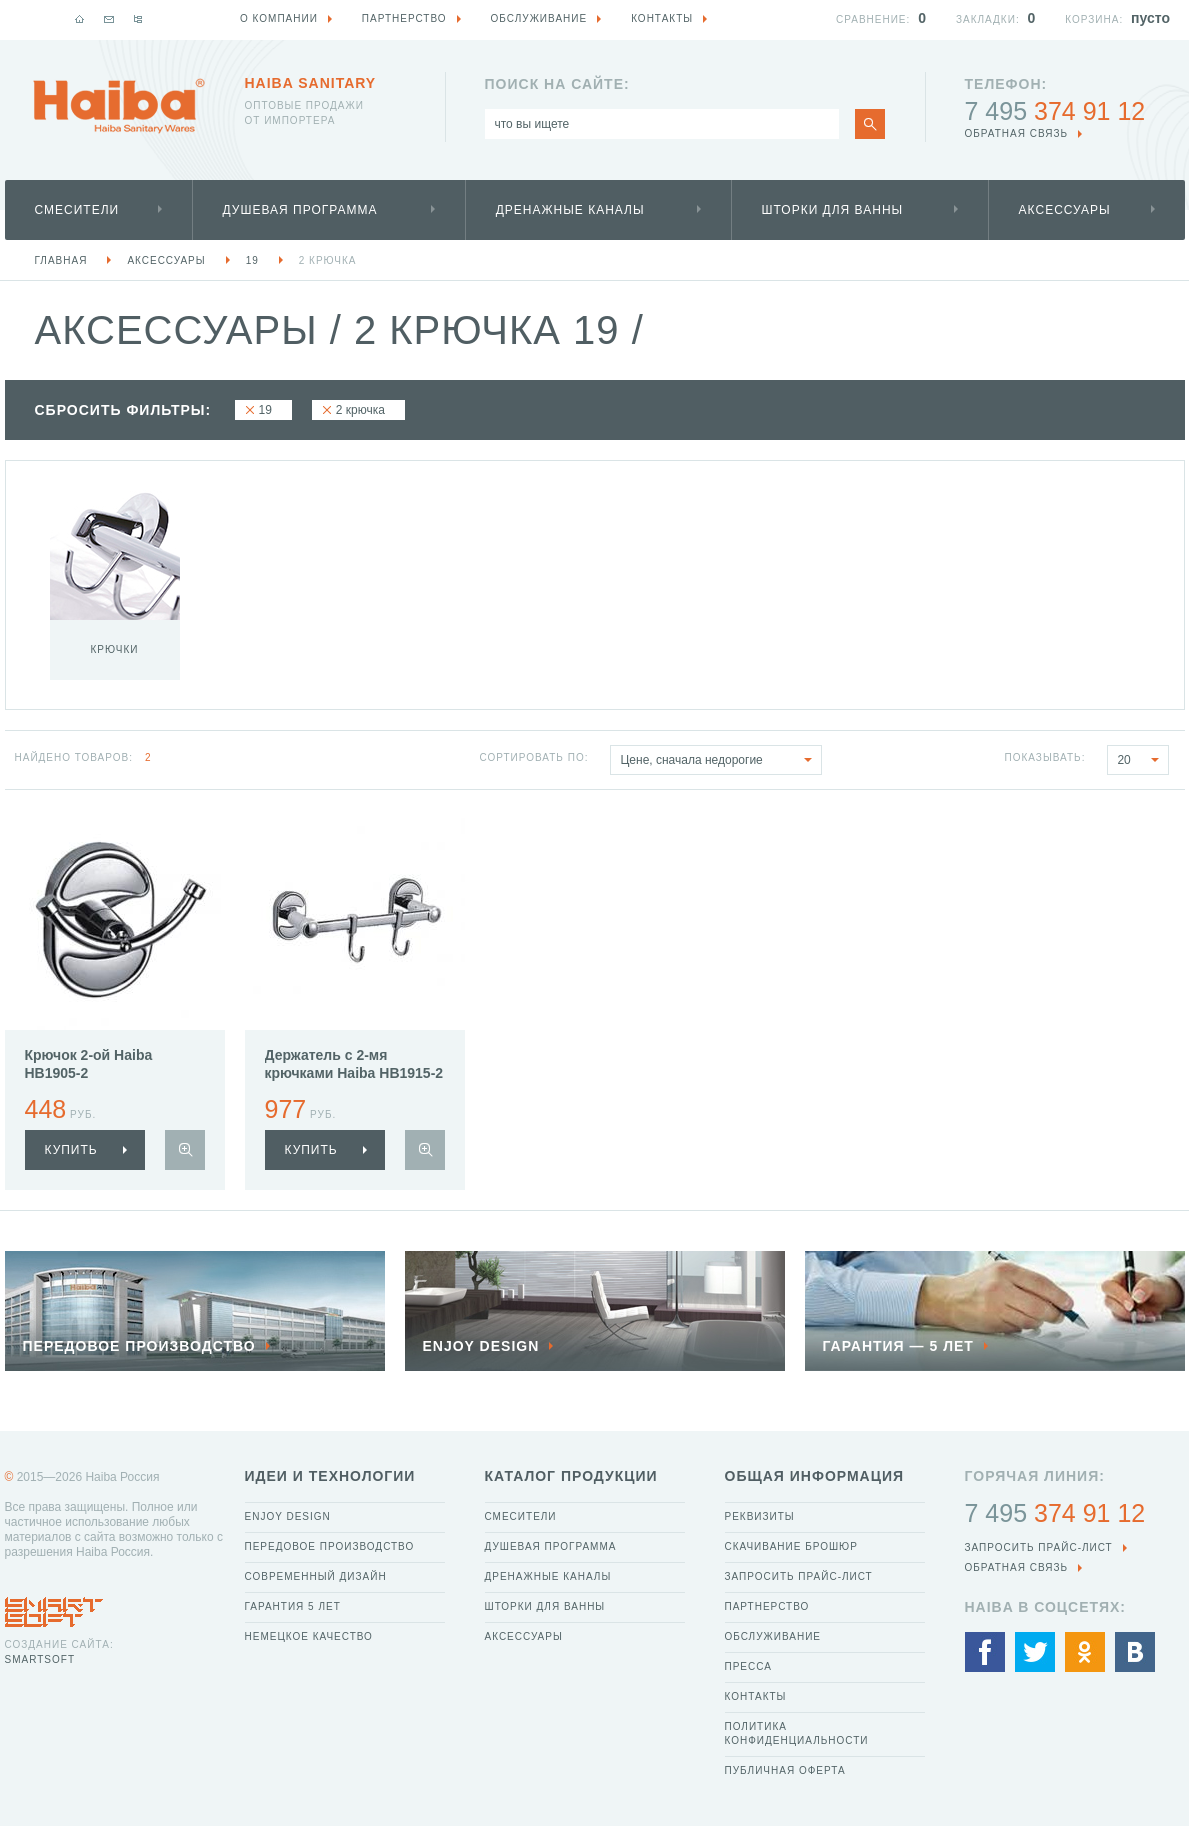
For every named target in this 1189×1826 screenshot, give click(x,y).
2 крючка (328, 260)
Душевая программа (300, 210)
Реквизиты (760, 1516)
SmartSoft (40, 1659)
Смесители (77, 210)
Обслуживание (773, 1636)
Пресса (748, 1666)
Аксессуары (1065, 210)
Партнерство (767, 1606)
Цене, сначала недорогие (720, 760)
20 (1142, 760)
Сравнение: (873, 19)
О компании (279, 18)
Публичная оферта (785, 1770)
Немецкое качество (309, 1636)
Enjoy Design (288, 1516)
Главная (61, 260)
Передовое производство (330, 1546)
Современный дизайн (316, 1576)
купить (71, 1150)
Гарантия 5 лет (293, 1606)
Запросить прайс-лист (799, 1576)
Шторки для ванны (833, 210)
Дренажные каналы (570, 210)
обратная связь (1017, 133)
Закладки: (988, 19)
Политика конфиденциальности (797, 1733)
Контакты (756, 1696)
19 (252, 260)
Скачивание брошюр (791, 1546)
